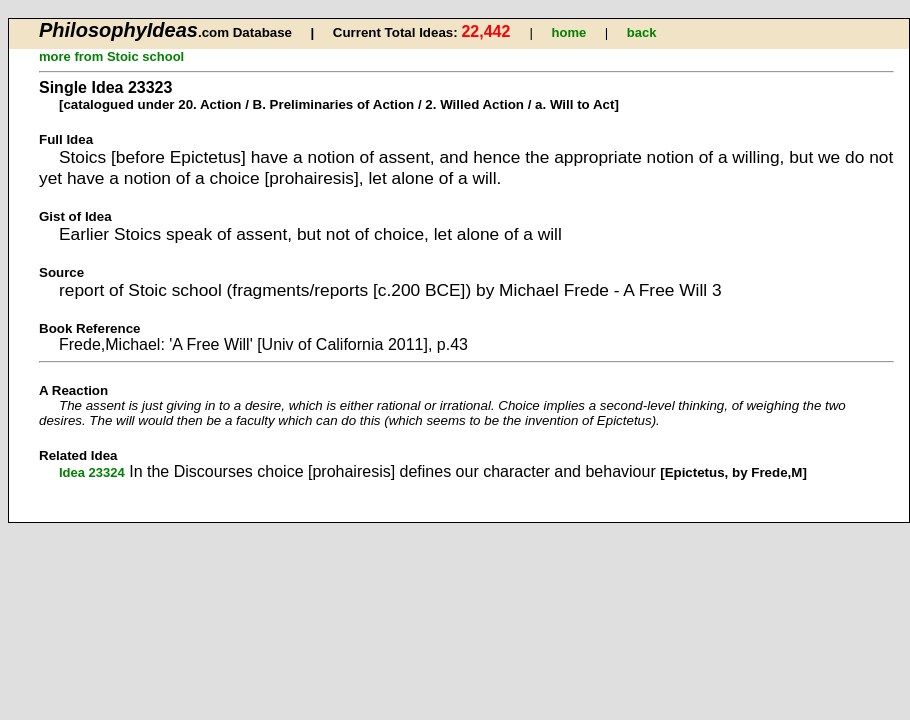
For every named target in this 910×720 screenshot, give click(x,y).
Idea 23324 (92, 472)
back (642, 32)
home (569, 32)
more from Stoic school (111, 56)
